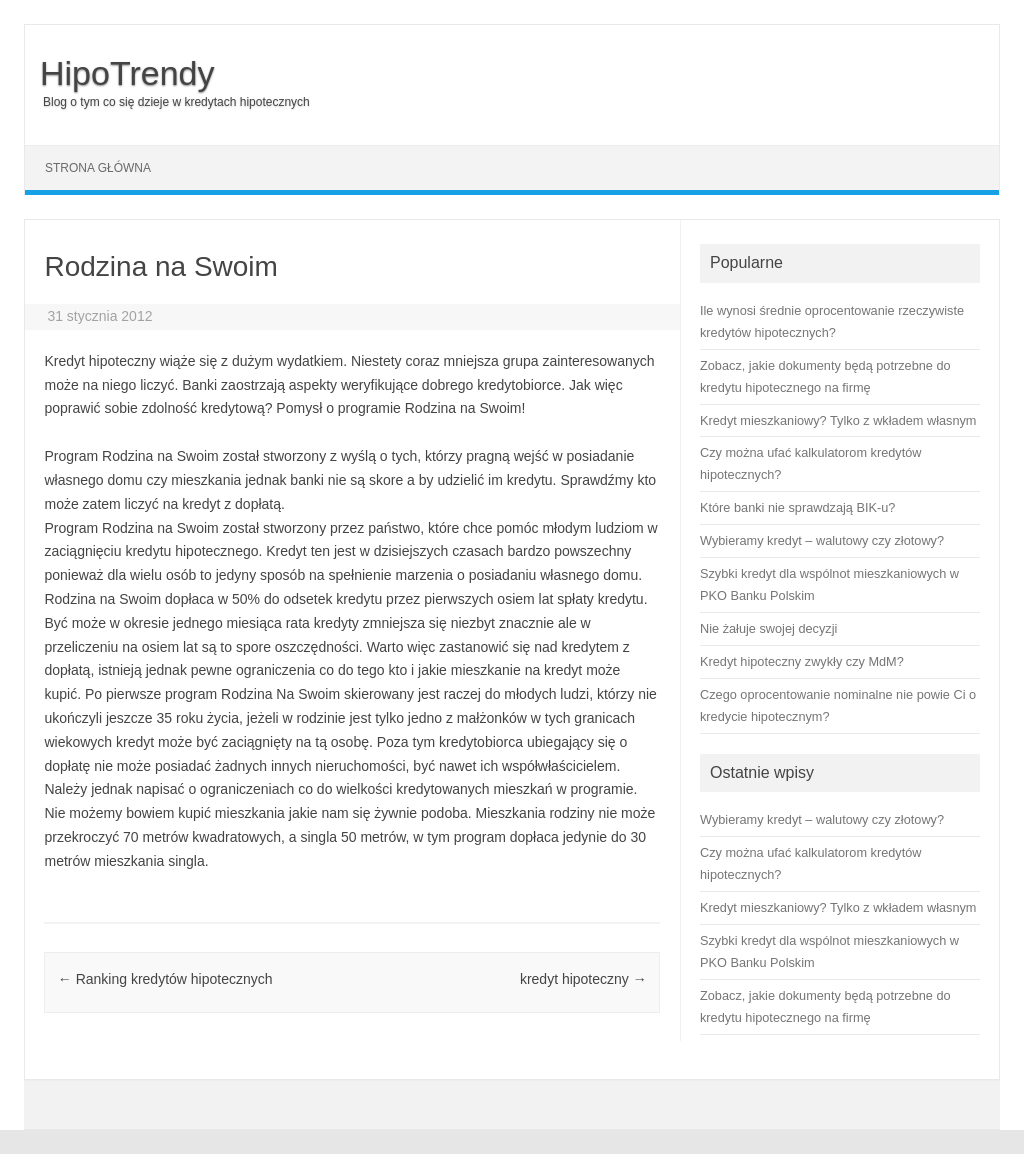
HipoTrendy (127, 73)
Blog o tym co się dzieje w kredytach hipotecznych (176, 102)
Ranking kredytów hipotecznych (165, 979)
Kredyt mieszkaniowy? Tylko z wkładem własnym (838, 907)
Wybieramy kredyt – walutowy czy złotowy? (822, 819)
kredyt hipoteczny (583, 979)
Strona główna (98, 168)
